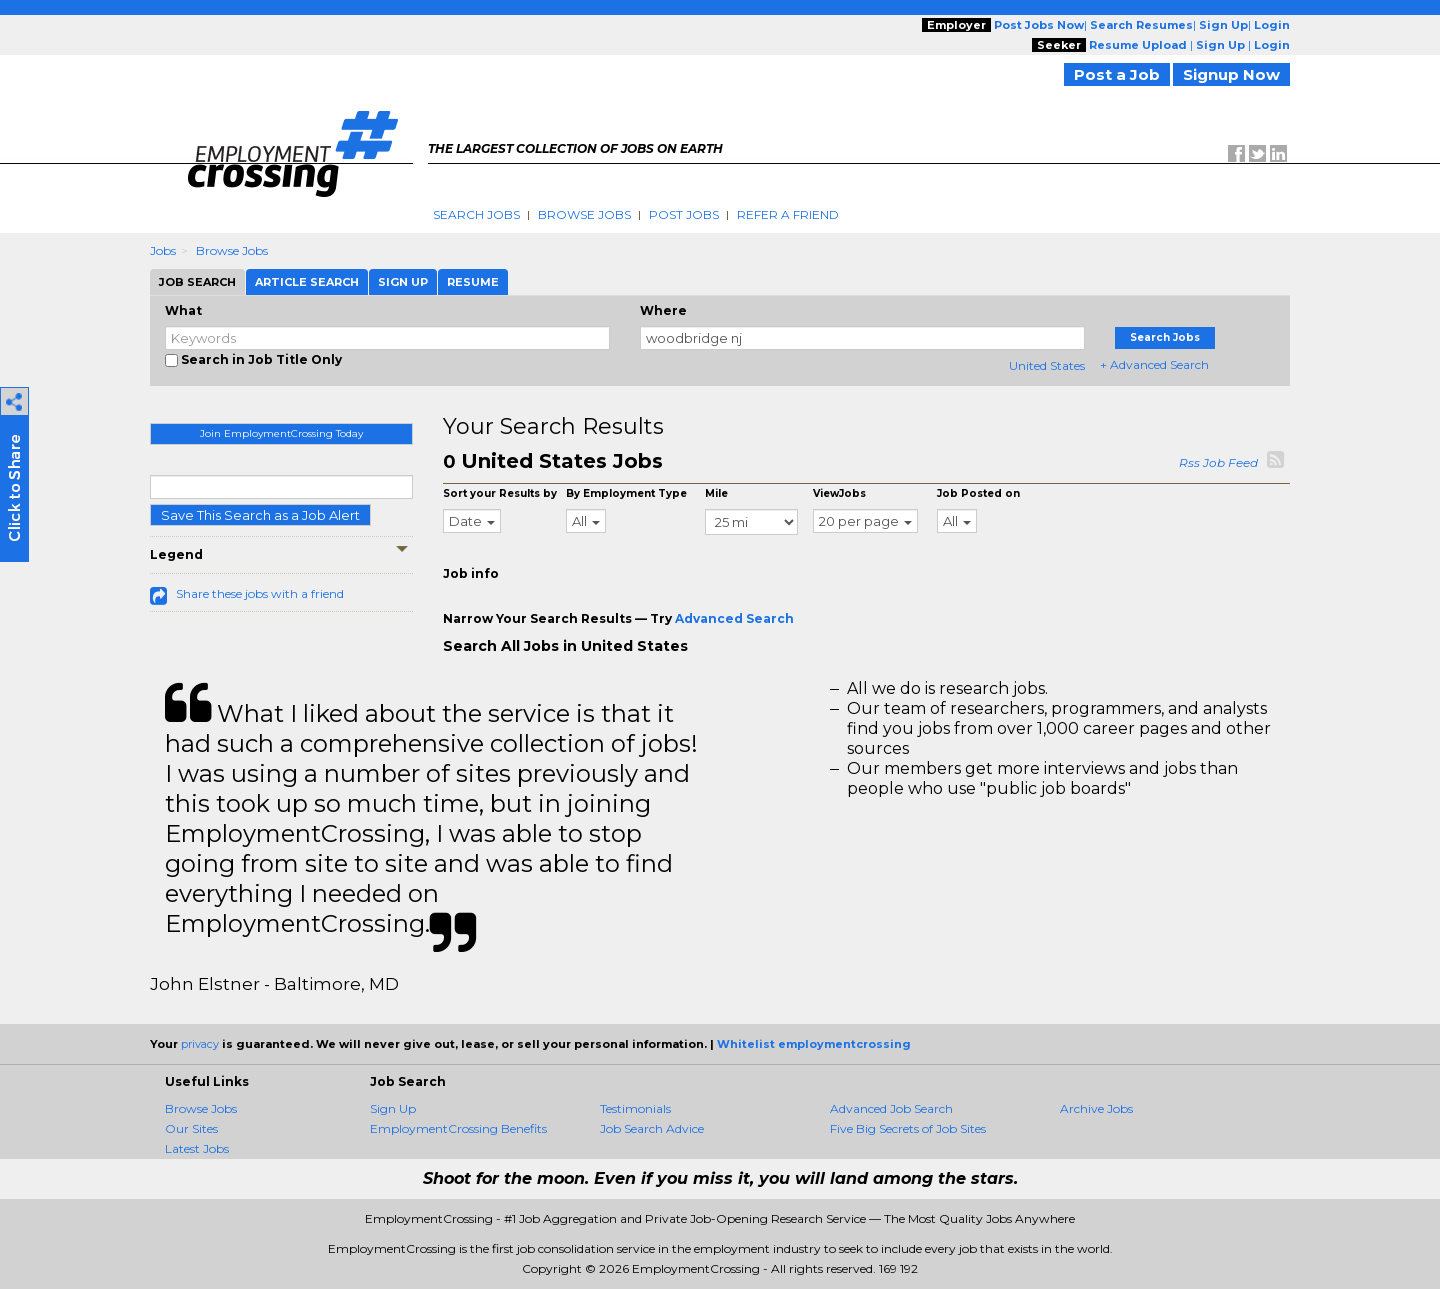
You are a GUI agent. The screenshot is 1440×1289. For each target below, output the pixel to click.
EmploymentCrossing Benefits (458, 1128)
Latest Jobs (197, 1148)
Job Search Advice (652, 1128)
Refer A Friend (788, 214)
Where (663, 310)
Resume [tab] (473, 282)
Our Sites (191, 1128)
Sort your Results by (500, 493)
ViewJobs (839, 493)
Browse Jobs (584, 214)
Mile (716, 493)
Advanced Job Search (891, 1108)
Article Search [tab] (307, 282)
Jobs (163, 250)
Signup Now (1231, 74)
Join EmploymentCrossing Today (281, 433)
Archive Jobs (1096, 1108)
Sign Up (393, 1108)
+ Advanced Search (1154, 364)
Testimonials (635, 1108)
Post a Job (1117, 74)
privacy (200, 1044)
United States (1047, 365)
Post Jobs (684, 214)
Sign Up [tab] (403, 282)
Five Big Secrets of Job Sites (908, 1128)
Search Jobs (476, 214)
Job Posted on (978, 493)
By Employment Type (626, 493)
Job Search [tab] (197, 282)
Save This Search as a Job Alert (260, 515)
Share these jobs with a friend (260, 593)
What (183, 310)
